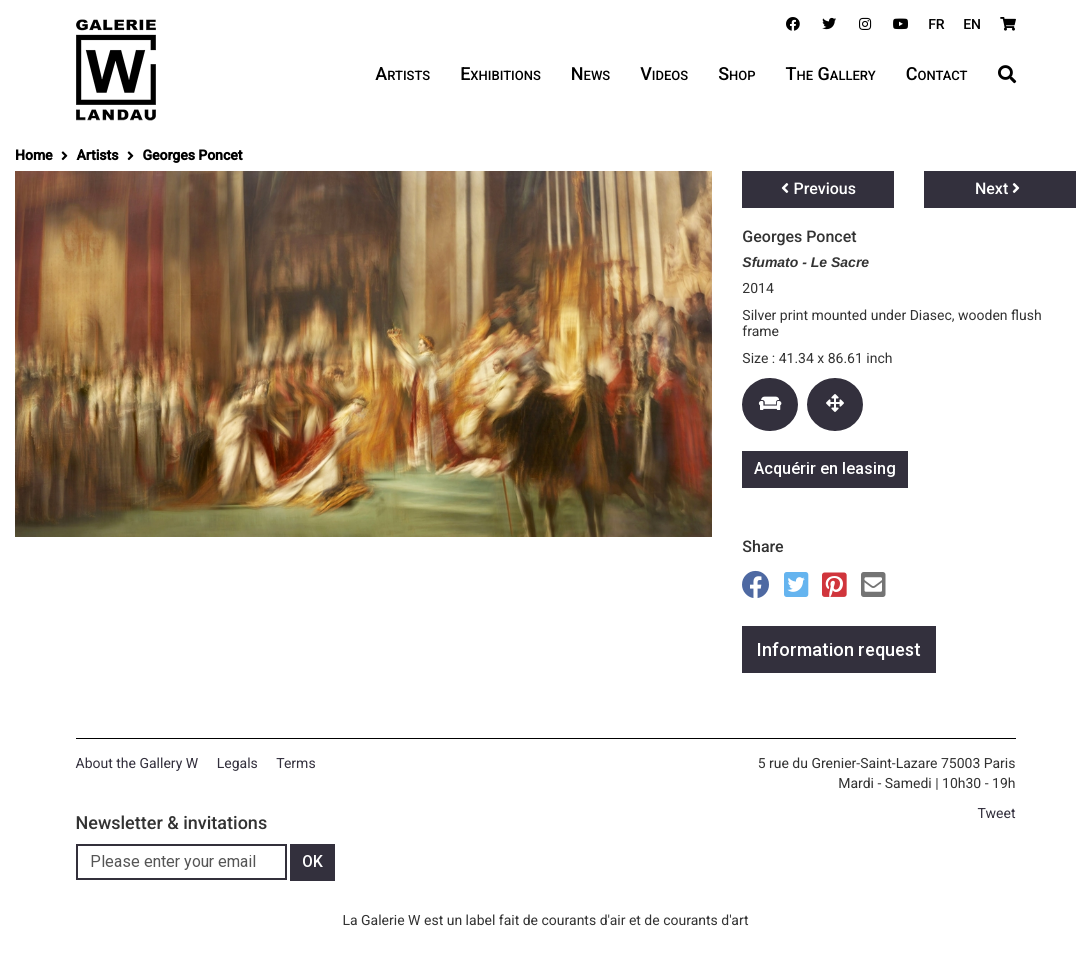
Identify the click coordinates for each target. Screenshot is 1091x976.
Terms (295, 764)
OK (312, 861)
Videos (664, 74)
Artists (402, 74)
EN (972, 25)
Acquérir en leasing (825, 468)
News (590, 74)
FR (936, 25)
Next (997, 188)
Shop (736, 74)
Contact (937, 74)
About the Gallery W (137, 764)
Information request (839, 649)
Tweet (997, 814)
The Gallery (831, 74)
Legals (237, 764)
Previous (818, 188)
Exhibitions (500, 74)
